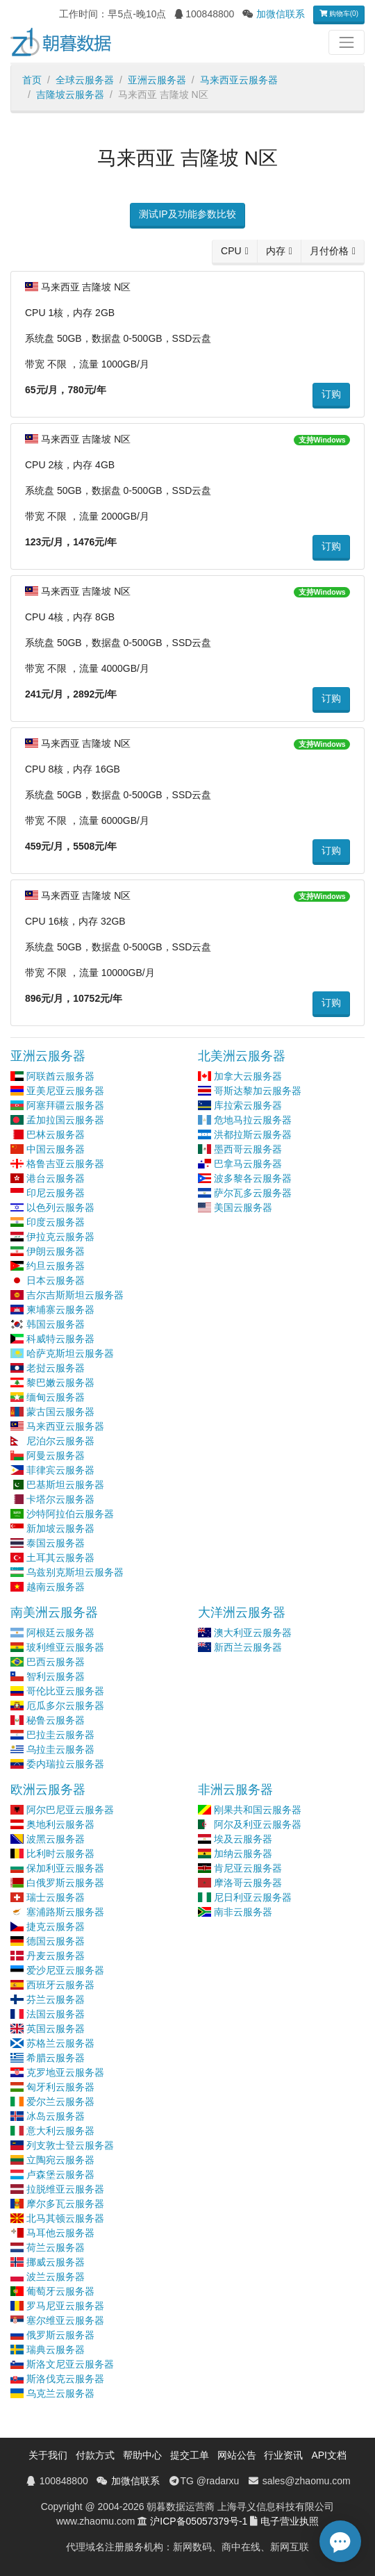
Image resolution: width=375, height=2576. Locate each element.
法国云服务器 (55, 2014)
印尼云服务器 (55, 1192)
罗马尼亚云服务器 (65, 2305)
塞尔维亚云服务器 (65, 2320)
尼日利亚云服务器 (253, 1897)
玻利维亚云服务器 (65, 1647)
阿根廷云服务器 (60, 1632)
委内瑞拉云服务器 (65, 1763)
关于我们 (47, 2455)
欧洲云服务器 (47, 1790)
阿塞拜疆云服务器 (65, 1105)
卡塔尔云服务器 (60, 1499)
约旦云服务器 (55, 1265)
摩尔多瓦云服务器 (65, 2203)
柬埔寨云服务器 (60, 1309)
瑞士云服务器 (55, 1897)
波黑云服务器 (55, 1838)
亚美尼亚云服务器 (65, 1090)
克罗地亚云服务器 (65, 2072)
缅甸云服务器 (55, 1397)
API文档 (329, 2455)
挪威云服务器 (55, 2262)
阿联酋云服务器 (60, 1076)
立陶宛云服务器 (60, 2159)
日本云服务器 (55, 1280)
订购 (331, 393)
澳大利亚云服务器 (253, 1632)
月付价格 (329, 250)
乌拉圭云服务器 (60, 1749)
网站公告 (236, 2455)
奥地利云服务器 (60, 1824)
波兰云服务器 (55, 2276)
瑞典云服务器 (55, 2349)
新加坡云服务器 (60, 1528)
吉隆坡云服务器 (70, 94)
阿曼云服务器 (55, 1455)
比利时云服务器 (60, 1853)
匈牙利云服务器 (60, 2086)
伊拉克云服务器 (60, 1236)
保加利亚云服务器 (65, 1868)
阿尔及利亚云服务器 (257, 1824)
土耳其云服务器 (60, 1557)
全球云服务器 (85, 79)
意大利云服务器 (60, 2130)
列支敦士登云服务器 (70, 2145)
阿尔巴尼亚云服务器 (70, 1809)
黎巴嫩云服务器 (60, 1382)
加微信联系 (280, 13)
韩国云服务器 (55, 1324)
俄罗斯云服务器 (60, 2334)
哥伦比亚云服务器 (65, 1690)
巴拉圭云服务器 (60, 1734)
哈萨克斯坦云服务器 (70, 1353)
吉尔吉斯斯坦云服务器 (75, 1295)
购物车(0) (338, 13)
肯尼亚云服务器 (248, 1868)
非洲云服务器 (235, 1790)
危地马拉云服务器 (253, 1119)
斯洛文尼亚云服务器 (70, 2364)
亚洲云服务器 (157, 79)
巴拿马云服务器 (248, 1163)
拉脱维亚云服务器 (65, 2189)
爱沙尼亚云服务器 (65, 1970)
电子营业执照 (289, 2521)
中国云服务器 (55, 1149)
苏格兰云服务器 (60, 2043)
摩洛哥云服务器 (248, 1882)
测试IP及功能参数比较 (187, 214)
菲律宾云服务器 (60, 1470)
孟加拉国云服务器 (65, 1119)
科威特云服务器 (60, 1338)
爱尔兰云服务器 (60, 2101)
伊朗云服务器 (55, 1251)
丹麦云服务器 (55, 1955)
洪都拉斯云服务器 (253, 1134)
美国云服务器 (243, 1207)
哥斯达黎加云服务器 (257, 1090)
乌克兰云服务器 (60, 2393)
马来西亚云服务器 (239, 79)
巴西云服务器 (55, 1661)
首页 (32, 79)
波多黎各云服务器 (253, 1178)
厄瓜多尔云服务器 (65, 1705)
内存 (275, 250)
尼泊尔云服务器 (60, 1440)
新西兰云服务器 (248, 1647)
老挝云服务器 (55, 1367)
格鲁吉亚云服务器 (65, 1163)
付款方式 (95, 2455)
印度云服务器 (55, 1222)
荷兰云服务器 (55, 2247)
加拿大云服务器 (248, 1076)
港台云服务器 (55, 1178)
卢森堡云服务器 (60, 2174)
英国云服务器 (55, 2028)
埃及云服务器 (243, 1838)
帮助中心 (142, 2455)
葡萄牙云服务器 (60, 2291)
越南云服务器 (55, 1586)
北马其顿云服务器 (65, 2218)
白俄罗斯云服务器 (65, 1882)
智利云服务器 (55, 1676)
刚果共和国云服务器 (257, 1809)
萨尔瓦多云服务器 (253, 1192)
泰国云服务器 (55, 1543)
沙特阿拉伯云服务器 (70, 1513)
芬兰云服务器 (55, 1999)
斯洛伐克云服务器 (65, 2378)
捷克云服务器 (55, 1926)
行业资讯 (283, 2455)
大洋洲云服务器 (241, 1612)
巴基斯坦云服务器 (65, 1484)
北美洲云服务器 (241, 1056)
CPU (231, 250)
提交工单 (189, 2455)
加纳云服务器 (243, 1853)
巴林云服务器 (55, 1134)
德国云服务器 (55, 1941)
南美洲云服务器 (54, 1612)
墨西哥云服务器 (248, 1149)
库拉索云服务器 (248, 1105)
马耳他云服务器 (60, 2232)
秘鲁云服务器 (55, 1720)
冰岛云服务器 (55, 2116)
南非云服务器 (243, 1911)
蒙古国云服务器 (60, 1411)
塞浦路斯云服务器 (65, 1911)
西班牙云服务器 (60, 1984)
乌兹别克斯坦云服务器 (75, 1572)
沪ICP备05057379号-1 (198, 2521)
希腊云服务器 (55, 2057)
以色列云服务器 (60, 1207)
